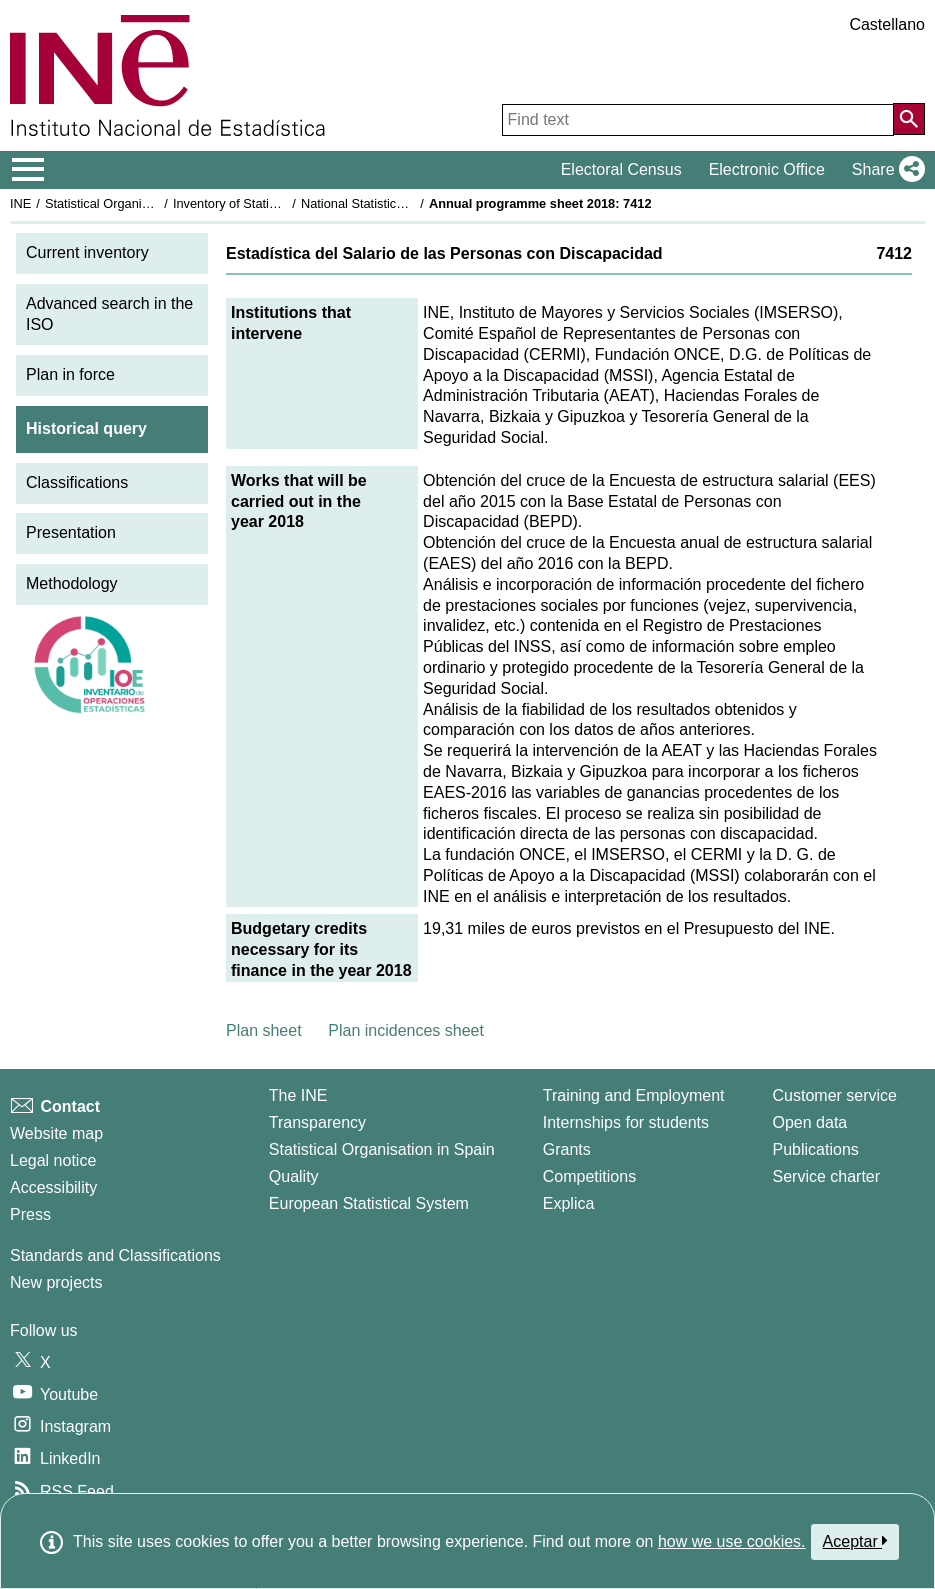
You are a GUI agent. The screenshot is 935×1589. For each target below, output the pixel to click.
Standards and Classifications (115, 1255)
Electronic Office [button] (767, 169)
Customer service (835, 1095)
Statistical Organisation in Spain (135, 203)
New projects (56, 1282)
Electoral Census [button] (621, 169)
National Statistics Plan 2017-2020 (399, 203)
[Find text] (698, 120)
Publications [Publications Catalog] (816, 1149)
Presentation (71, 532)
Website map (56, 1133)
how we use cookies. (732, 1541)
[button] (884, 170)
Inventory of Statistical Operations (268, 203)
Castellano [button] (887, 24)
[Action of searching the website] (909, 119)
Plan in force (70, 374)
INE (20, 203)
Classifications (77, 482)
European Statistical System (369, 1203)
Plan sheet (264, 1030)
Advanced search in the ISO (109, 314)
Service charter (827, 1176)
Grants (567, 1149)
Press (30, 1214)
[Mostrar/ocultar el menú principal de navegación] (28, 170)
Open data (810, 1122)
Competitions (589, 1176)
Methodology (72, 583)
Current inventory (87, 252)
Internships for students (626, 1122)
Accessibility (53, 1187)
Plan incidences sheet (406, 1030)
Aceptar (855, 1541)
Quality (294, 1176)
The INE (298, 1095)
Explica (569, 1203)
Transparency (317, 1122)
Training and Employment (634, 1095)
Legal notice (53, 1160)
